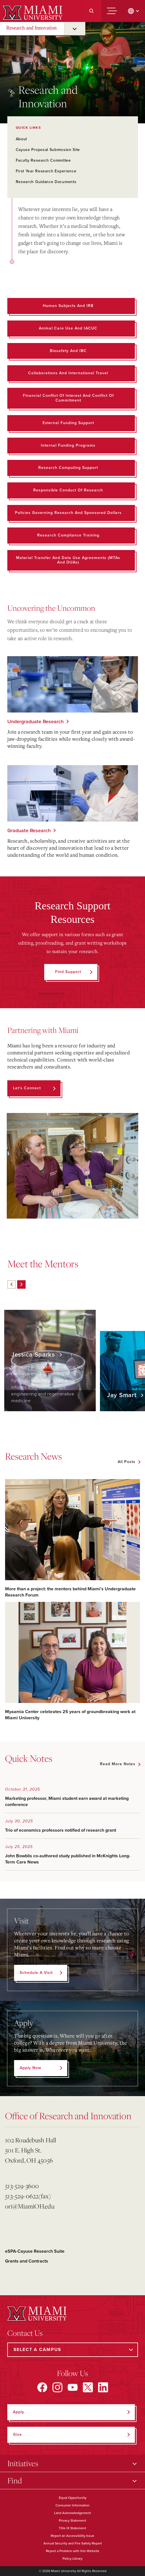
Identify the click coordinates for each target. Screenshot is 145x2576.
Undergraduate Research (35, 721)
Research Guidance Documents (46, 181)
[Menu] (111, 11)
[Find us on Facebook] (42, 2387)
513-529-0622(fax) (28, 2196)
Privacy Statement (72, 2520)
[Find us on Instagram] (57, 2387)
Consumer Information (72, 2505)
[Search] (91, 11)
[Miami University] (32, 12)
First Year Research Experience (46, 171)
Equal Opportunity (72, 2498)
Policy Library (72, 2559)
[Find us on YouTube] (72, 2387)
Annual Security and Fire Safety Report (72, 2543)
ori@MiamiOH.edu (29, 2206)
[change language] (134, 11)
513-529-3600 (22, 2186)
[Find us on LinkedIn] (103, 2387)
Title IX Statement (72, 2528)
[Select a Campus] (72, 2350)
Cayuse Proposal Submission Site (48, 149)
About (21, 139)
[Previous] (11, 1284)
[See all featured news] (129, 1462)
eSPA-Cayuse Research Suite (34, 2251)
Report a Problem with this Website (72, 2551)
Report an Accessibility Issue (72, 2536)
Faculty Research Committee (43, 160)
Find (14, 2480)
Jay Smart (122, 1395)
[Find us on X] (87, 2387)
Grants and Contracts (26, 2261)
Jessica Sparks (34, 1354)
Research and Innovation (31, 28)
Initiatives (22, 2463)
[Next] (21, 1284)
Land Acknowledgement (72, 2513)
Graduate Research (29, 830)
